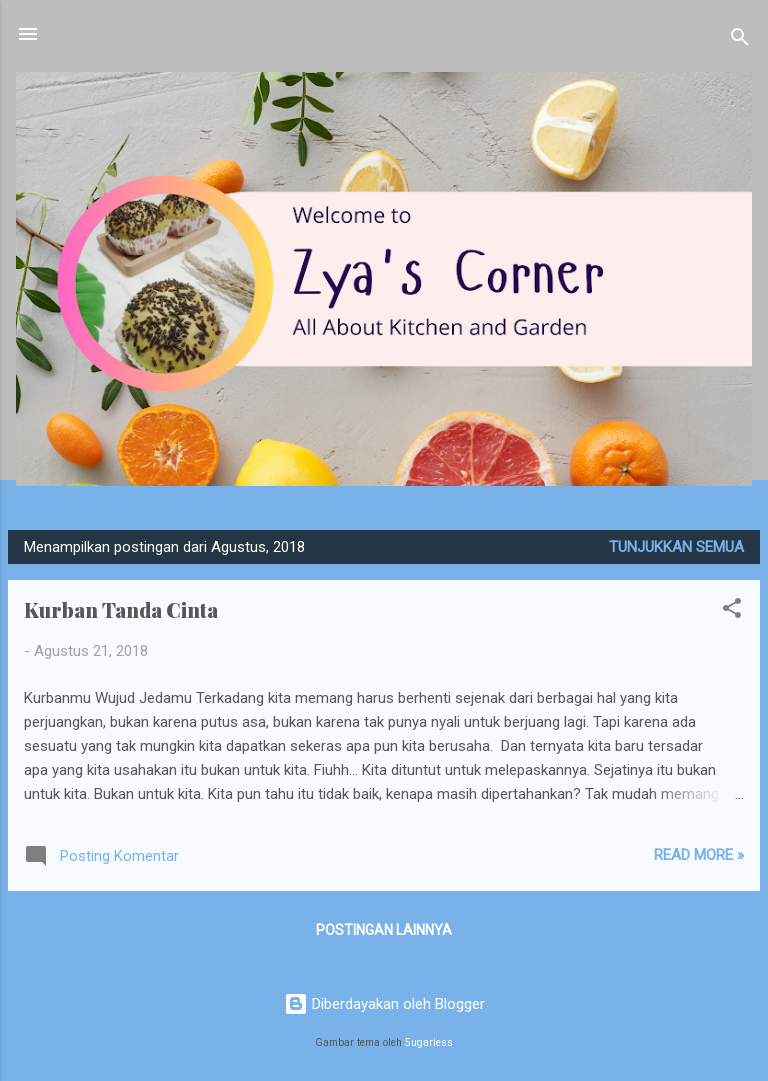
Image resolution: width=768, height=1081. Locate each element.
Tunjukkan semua (676, 547)
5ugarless (429, 1042)
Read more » (699, 855)
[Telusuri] (740, 40)
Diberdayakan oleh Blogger (384, 1004)
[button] (732, 611)
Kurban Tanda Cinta (121, 609)
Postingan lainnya (384, 930)
